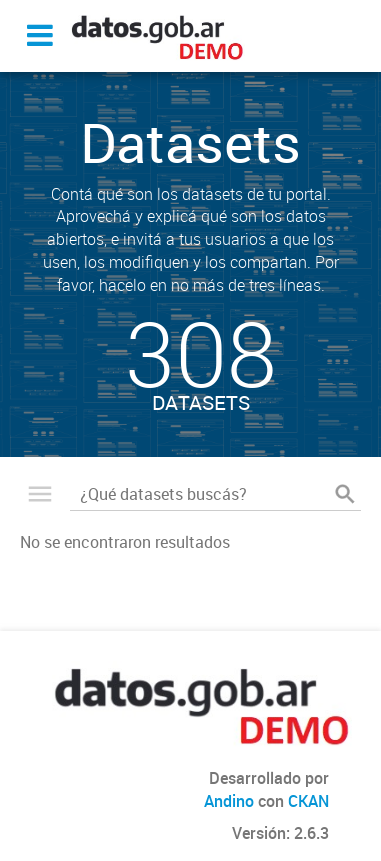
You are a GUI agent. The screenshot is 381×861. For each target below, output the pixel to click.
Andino (229, 801)
